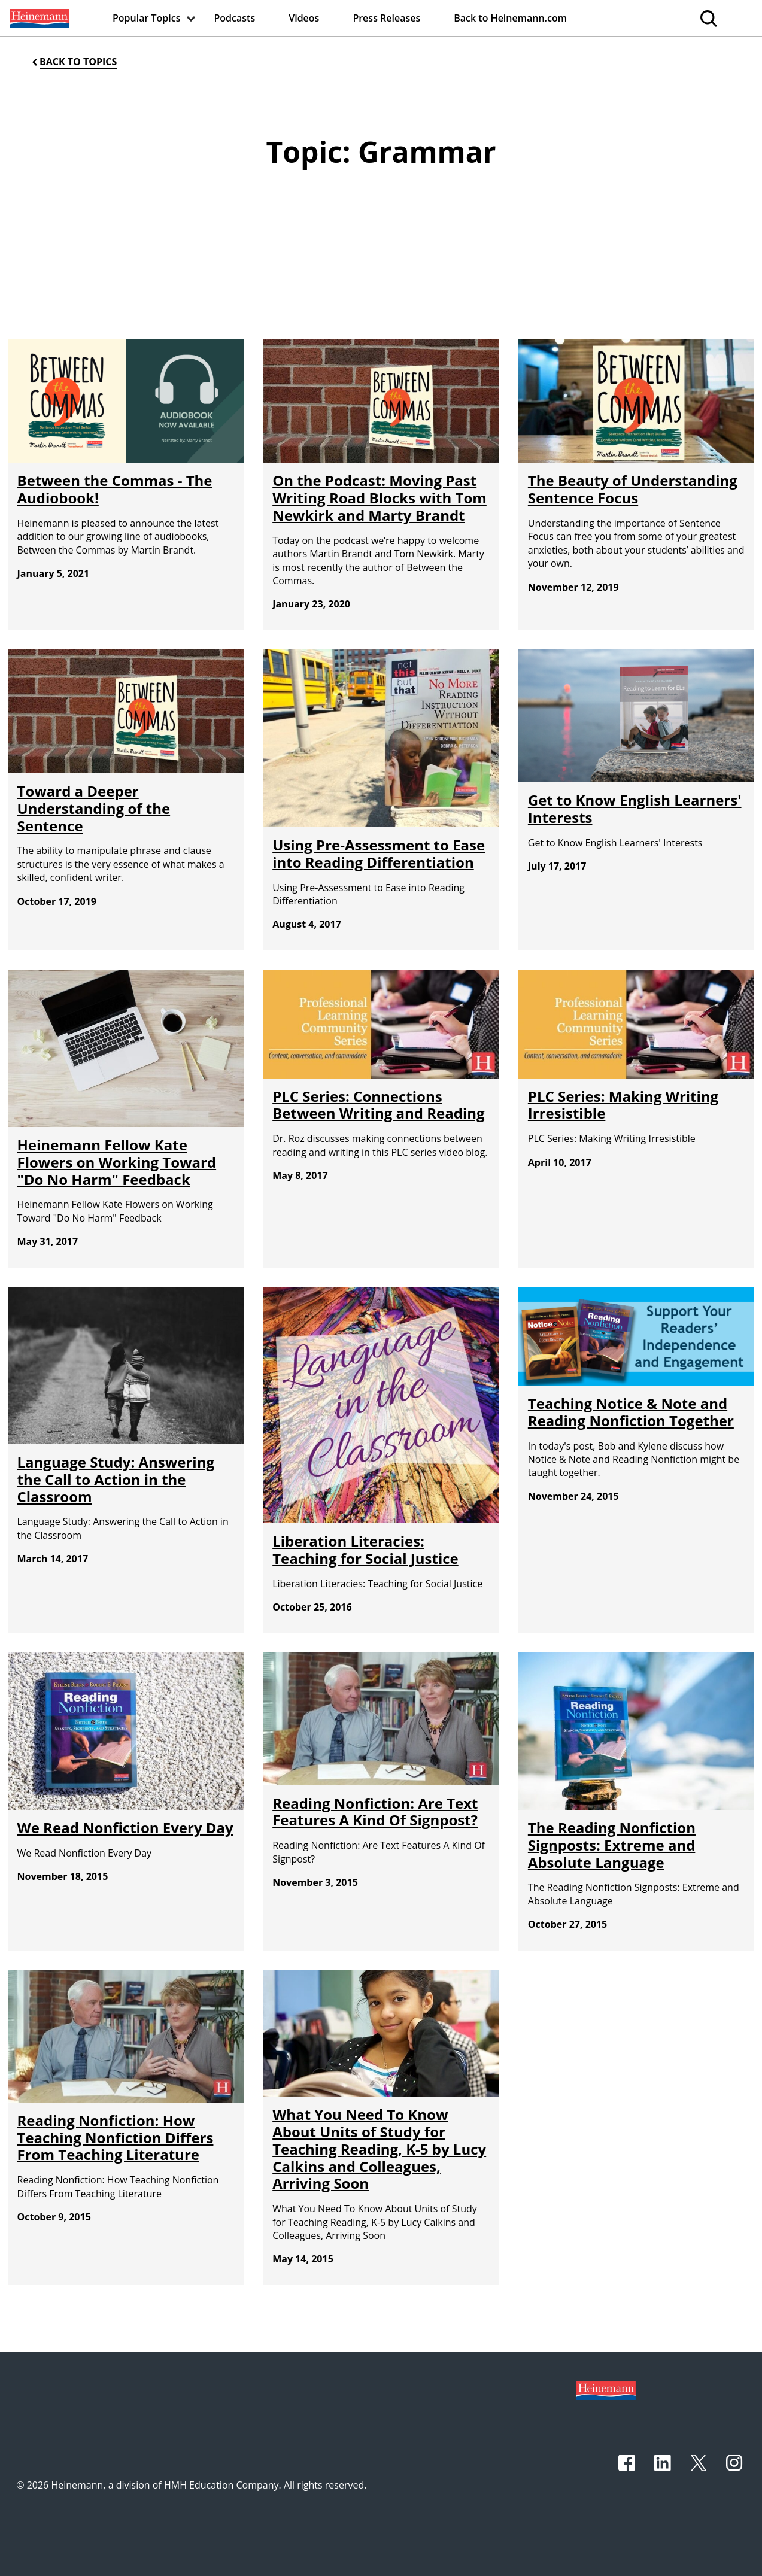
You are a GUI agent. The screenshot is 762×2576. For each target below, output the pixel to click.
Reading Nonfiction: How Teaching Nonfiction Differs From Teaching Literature (115, 2137)
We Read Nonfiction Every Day (125, 1827)
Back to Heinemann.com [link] (510, 18)
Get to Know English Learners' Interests (635, 808)
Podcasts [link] (235, 18)
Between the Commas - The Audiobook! (114, 489)
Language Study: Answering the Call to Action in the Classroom (116, 1479)
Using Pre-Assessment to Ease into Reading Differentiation (378, 853)
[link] (38, 18)
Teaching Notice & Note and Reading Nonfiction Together (631, 1411)
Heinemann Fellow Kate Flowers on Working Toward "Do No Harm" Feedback (117, 1162)
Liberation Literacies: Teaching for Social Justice (365, 1549)
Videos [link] (304, 18)
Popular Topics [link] (147, 18)
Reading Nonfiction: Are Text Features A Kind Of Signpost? (375, 1811)
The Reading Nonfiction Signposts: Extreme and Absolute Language (612, 1845)
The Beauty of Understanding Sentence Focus (632, 489)
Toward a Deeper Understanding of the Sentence (94, 808)
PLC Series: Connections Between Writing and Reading (378, 1104)
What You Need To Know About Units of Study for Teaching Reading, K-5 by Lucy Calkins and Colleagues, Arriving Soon (379, 2148)
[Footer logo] (606, 2389)
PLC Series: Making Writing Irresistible (623, 1104)
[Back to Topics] (73, 61)
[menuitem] (38, 18)
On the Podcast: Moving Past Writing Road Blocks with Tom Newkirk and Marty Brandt (379, 497)
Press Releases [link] (386, 18)
